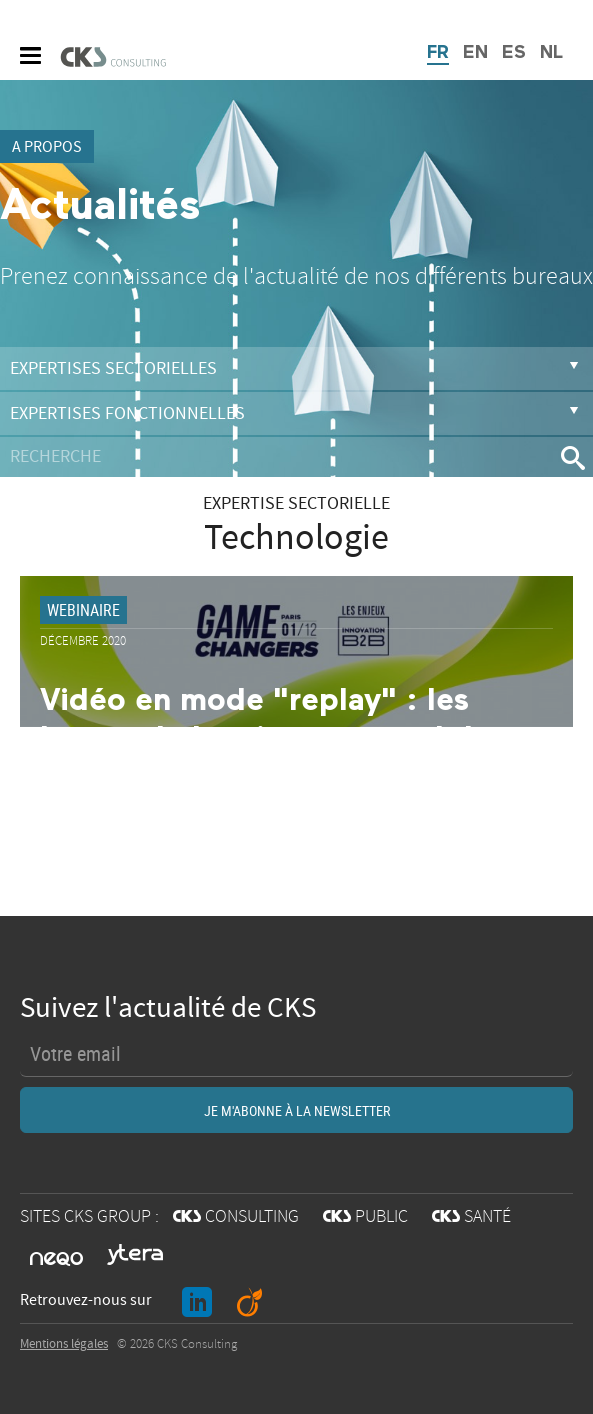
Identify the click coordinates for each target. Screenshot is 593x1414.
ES (514, 53)
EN (475, 53)
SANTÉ (471, 1217)
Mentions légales (64, 1344)
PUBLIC (365, 1217)
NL (551, 53)
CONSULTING (236, 1217)
